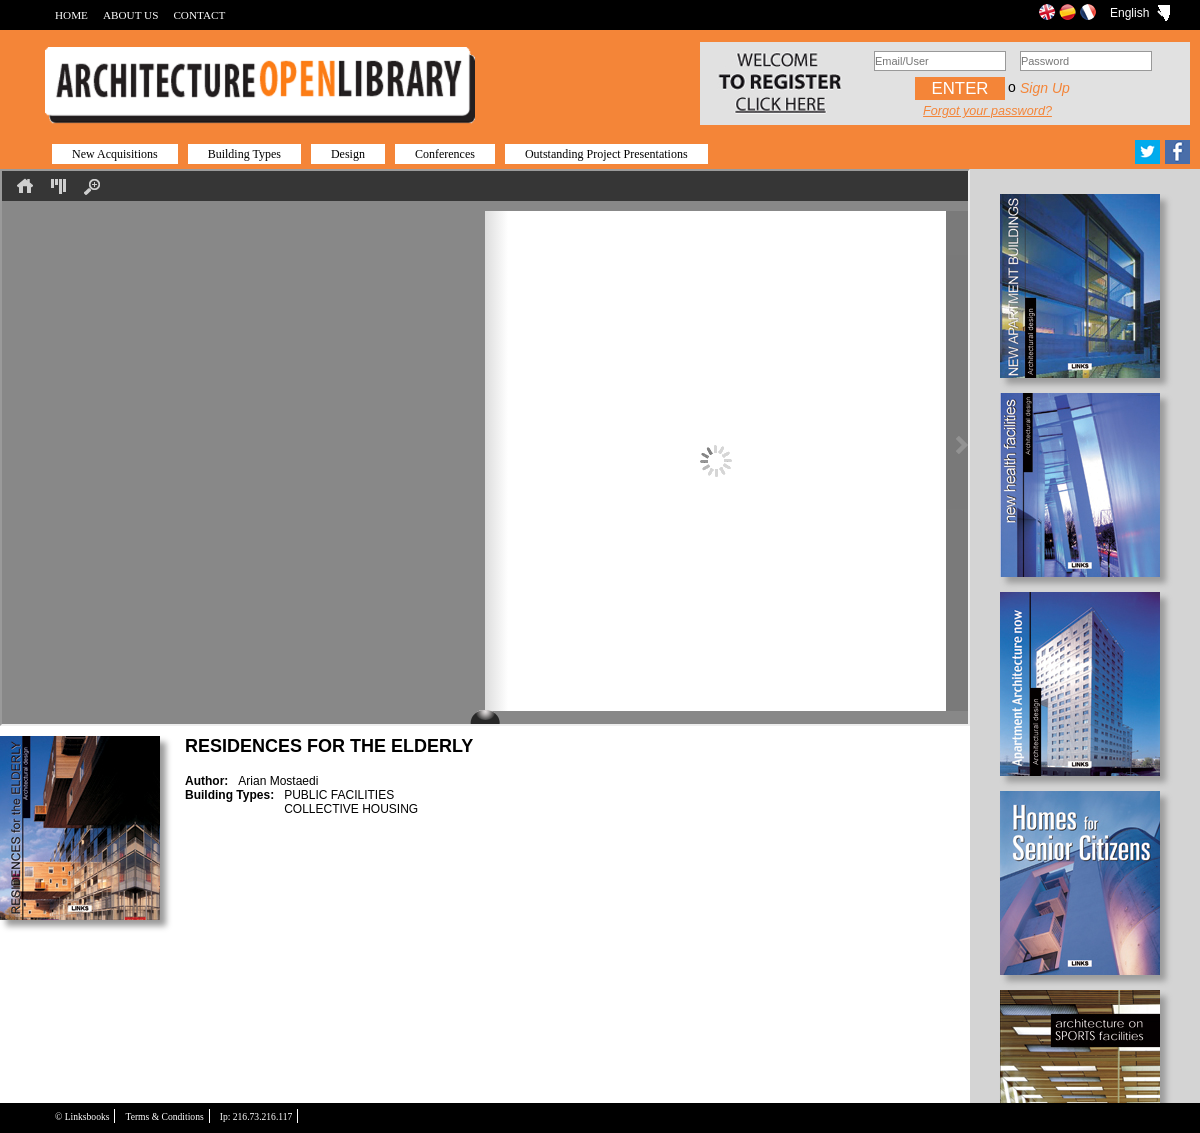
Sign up (1045, 88)
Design (348, 154)
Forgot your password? (987, 111)
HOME (71, 15)
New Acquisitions (115, 154)
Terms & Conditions (164, 1116)
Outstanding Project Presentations (606, 154)
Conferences (445, 154)
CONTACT (199, 15)
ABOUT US (130, 15)
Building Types (244, 154)
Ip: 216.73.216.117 (256, 1116)
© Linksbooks (82, 1116)
